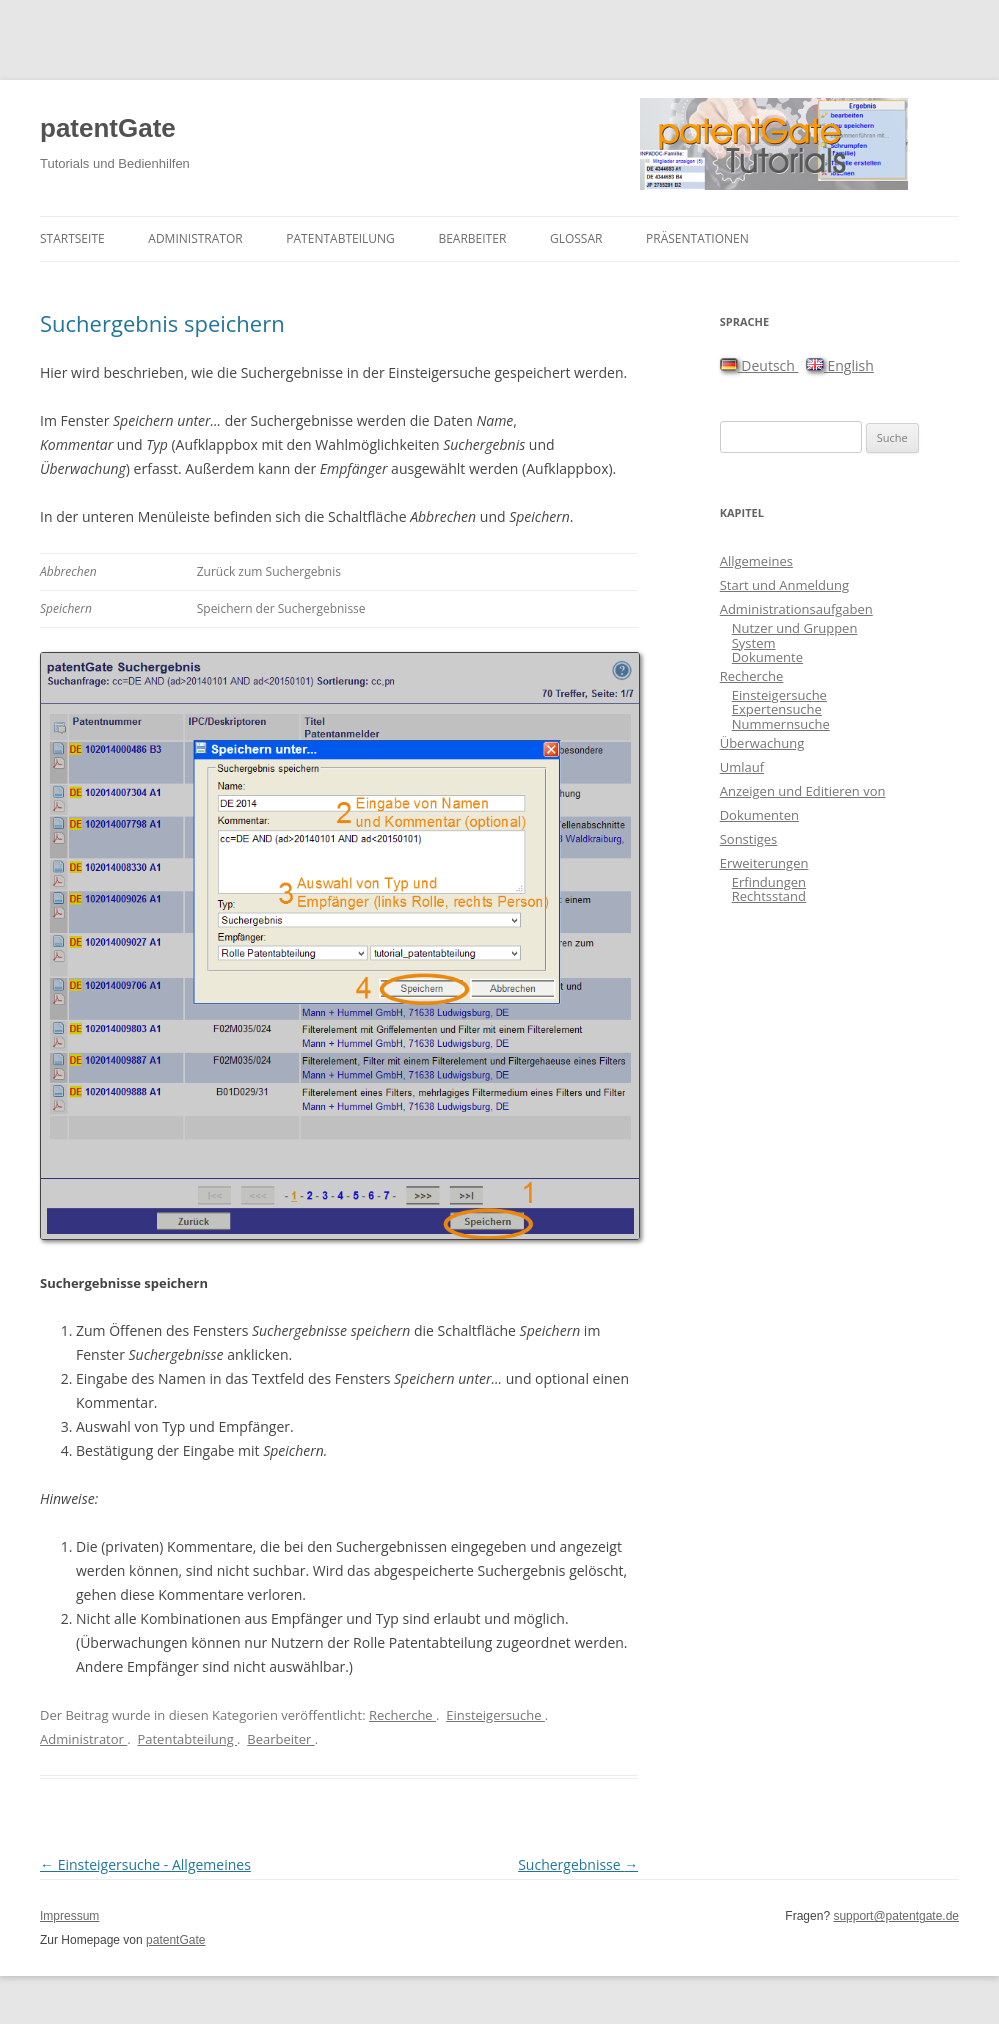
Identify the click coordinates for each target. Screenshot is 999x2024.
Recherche (402, 1715)
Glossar (576, 238)
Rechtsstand (769, 896)
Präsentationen (697, 238)
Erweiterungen (764, 863)
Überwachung (762, 743)
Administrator (195, 238)
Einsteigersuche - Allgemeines (145, 1864)
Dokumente (767, 657)
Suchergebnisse (578, 1864)
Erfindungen (769, 882)
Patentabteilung (340, 238)
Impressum (69, 1916)
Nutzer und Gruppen (795, 628)
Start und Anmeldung (784, 585)
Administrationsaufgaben (796, 609)
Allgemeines (756, 561)
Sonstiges (749, 839)
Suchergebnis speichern (162, 323)
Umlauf (742, 767)
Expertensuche (777, 709)
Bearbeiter (472, 238)
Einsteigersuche (495, 1715)
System (754, 643)
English (840, 365)
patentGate (108, 128)
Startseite (72, 238)
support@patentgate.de (896, 1916)
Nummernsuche (781, 724)
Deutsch (759, 365)
